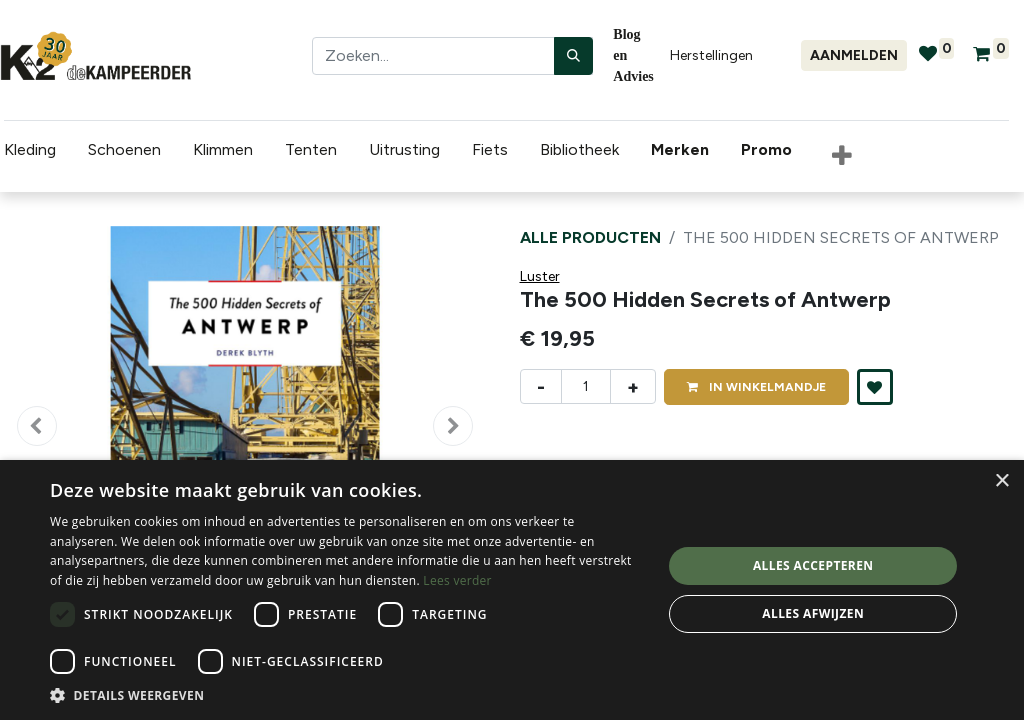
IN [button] (756, 387)
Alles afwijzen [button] (813, 613)
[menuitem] (680, 150)
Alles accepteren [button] (813, 565)
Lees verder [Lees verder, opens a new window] (457, 580)
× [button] (1001, 481)
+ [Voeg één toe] (633, 387)
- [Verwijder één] (541, 387)
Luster (540, 276)
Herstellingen (711, 55)
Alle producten (590, 237)
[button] (838, 157)
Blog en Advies (633, 55)
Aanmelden (854, 55)
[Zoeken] (573, 56)
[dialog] (512, 590)
